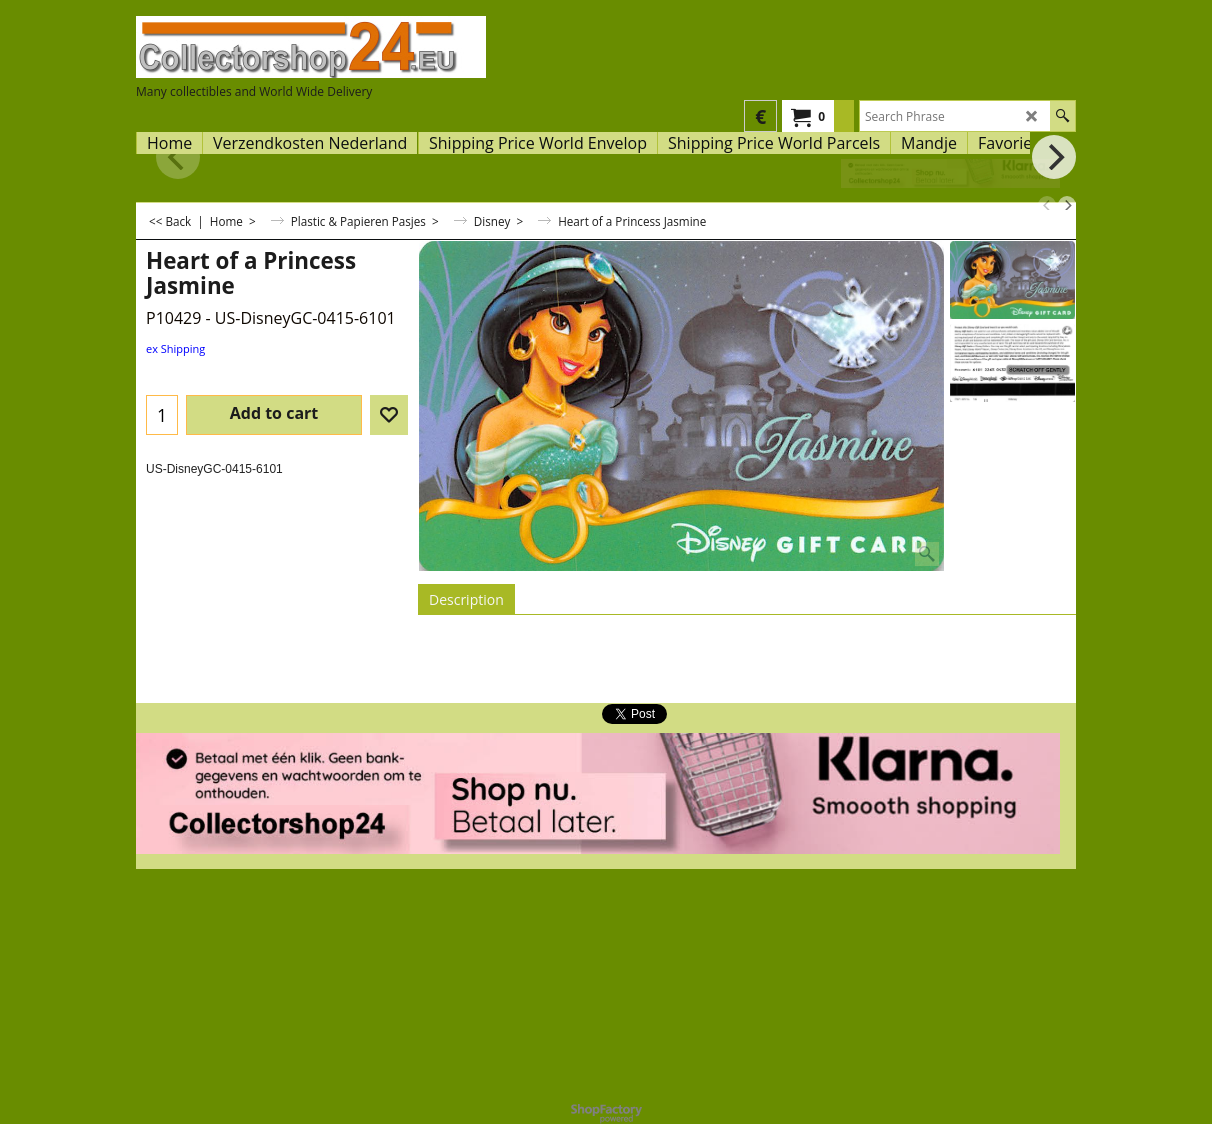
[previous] (1047, 205)
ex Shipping (175, 348)
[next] (1067, 205)
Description (466, 599)
